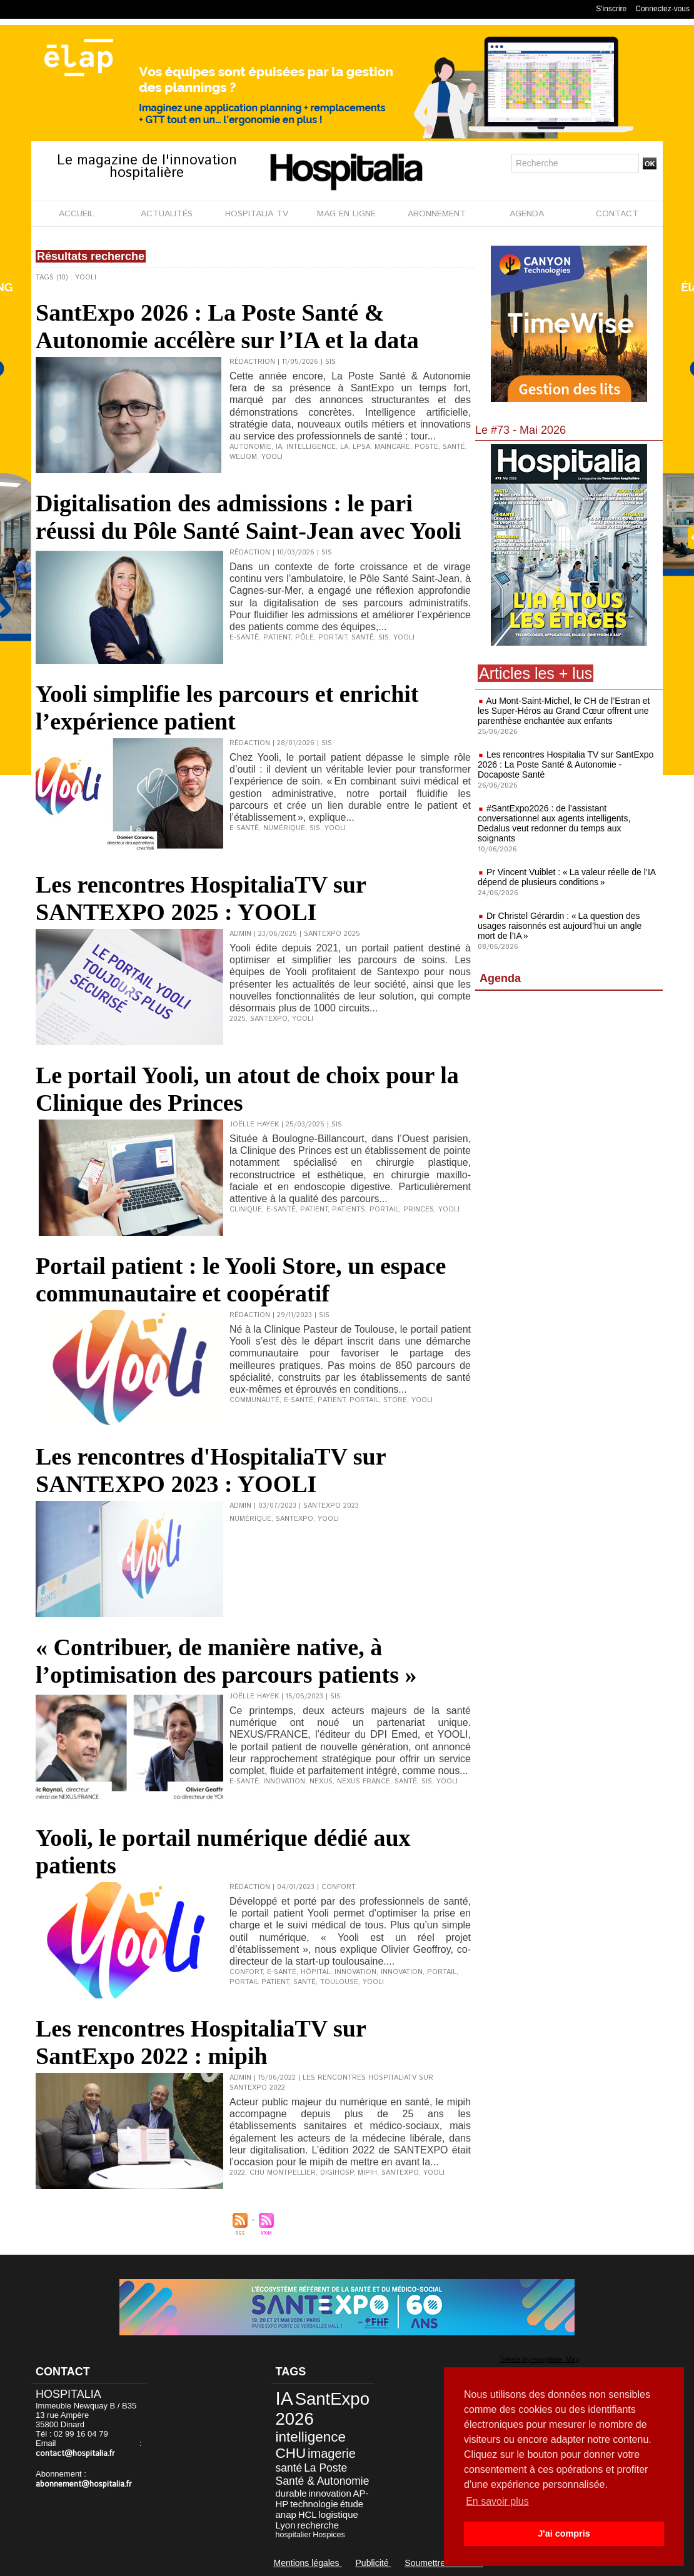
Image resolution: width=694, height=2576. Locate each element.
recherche (318, 2525)
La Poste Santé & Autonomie (323, 2474)
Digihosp (336, 2173)
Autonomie (250, 447)
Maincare (392, 447)
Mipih (367, 2173)
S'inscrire (611, 8)
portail (384, 1210)
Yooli (272, 457)
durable (291, 2493)
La (344, 447)
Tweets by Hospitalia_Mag (539, 2359)
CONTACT (617, 214)
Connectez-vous (662, 8)
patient (277, 638)
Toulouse (339, 1982)
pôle (304, 638)
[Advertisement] (569, 1097)
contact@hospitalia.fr (75, 2454)
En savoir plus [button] (497, 2501)
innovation (284, 1782)
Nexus (321, 1782)
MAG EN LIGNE (346, 214)
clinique (245, 1210)
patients (348, 1210)
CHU (291, 2453)
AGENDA (527, 214)
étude (352, 2503)
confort (246, 1972)
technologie (314, 2503)
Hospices (328, 2534)
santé (454, 447)
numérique (284, 828)
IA (279, 447)
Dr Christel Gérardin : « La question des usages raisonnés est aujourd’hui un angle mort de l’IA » (559, 926)
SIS (383, 638)
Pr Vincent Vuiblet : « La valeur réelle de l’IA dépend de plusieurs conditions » (566, 877)
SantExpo (269, 1019)
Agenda (500, 978)
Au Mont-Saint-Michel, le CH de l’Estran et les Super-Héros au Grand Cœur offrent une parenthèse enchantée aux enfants (564, 711)
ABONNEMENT (437, 214)
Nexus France (363, 1782)
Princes (418, 1210)
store (395, 1400)
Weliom (243, 457)
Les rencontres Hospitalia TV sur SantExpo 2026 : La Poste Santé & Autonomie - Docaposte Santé (565, 764)
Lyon (286, 2525)
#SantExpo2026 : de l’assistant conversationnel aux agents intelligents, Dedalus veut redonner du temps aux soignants (554, 823)
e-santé (244, 638)
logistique (338, 2514)
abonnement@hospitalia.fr (84, 2484)
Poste (426, 447)
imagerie (332, 2453)
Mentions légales (308, 2563)
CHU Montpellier (282, 2173)
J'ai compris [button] (564, 2533)
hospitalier (293, 2534)
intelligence (311, 447)
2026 (295, 2418)
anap (286, 2514)
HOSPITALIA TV (256, 214)
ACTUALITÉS (167, 214)
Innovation (402, 1972)
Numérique (250, 1519)
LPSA (361, 447)
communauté (254, 1400)
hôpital (315, 1972)
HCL (307, 2514)
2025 (237, 1019)
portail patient (259, 1982)
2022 (237, 2173)
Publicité (373, 2563)
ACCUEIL (76, 214)
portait (332, 638)
